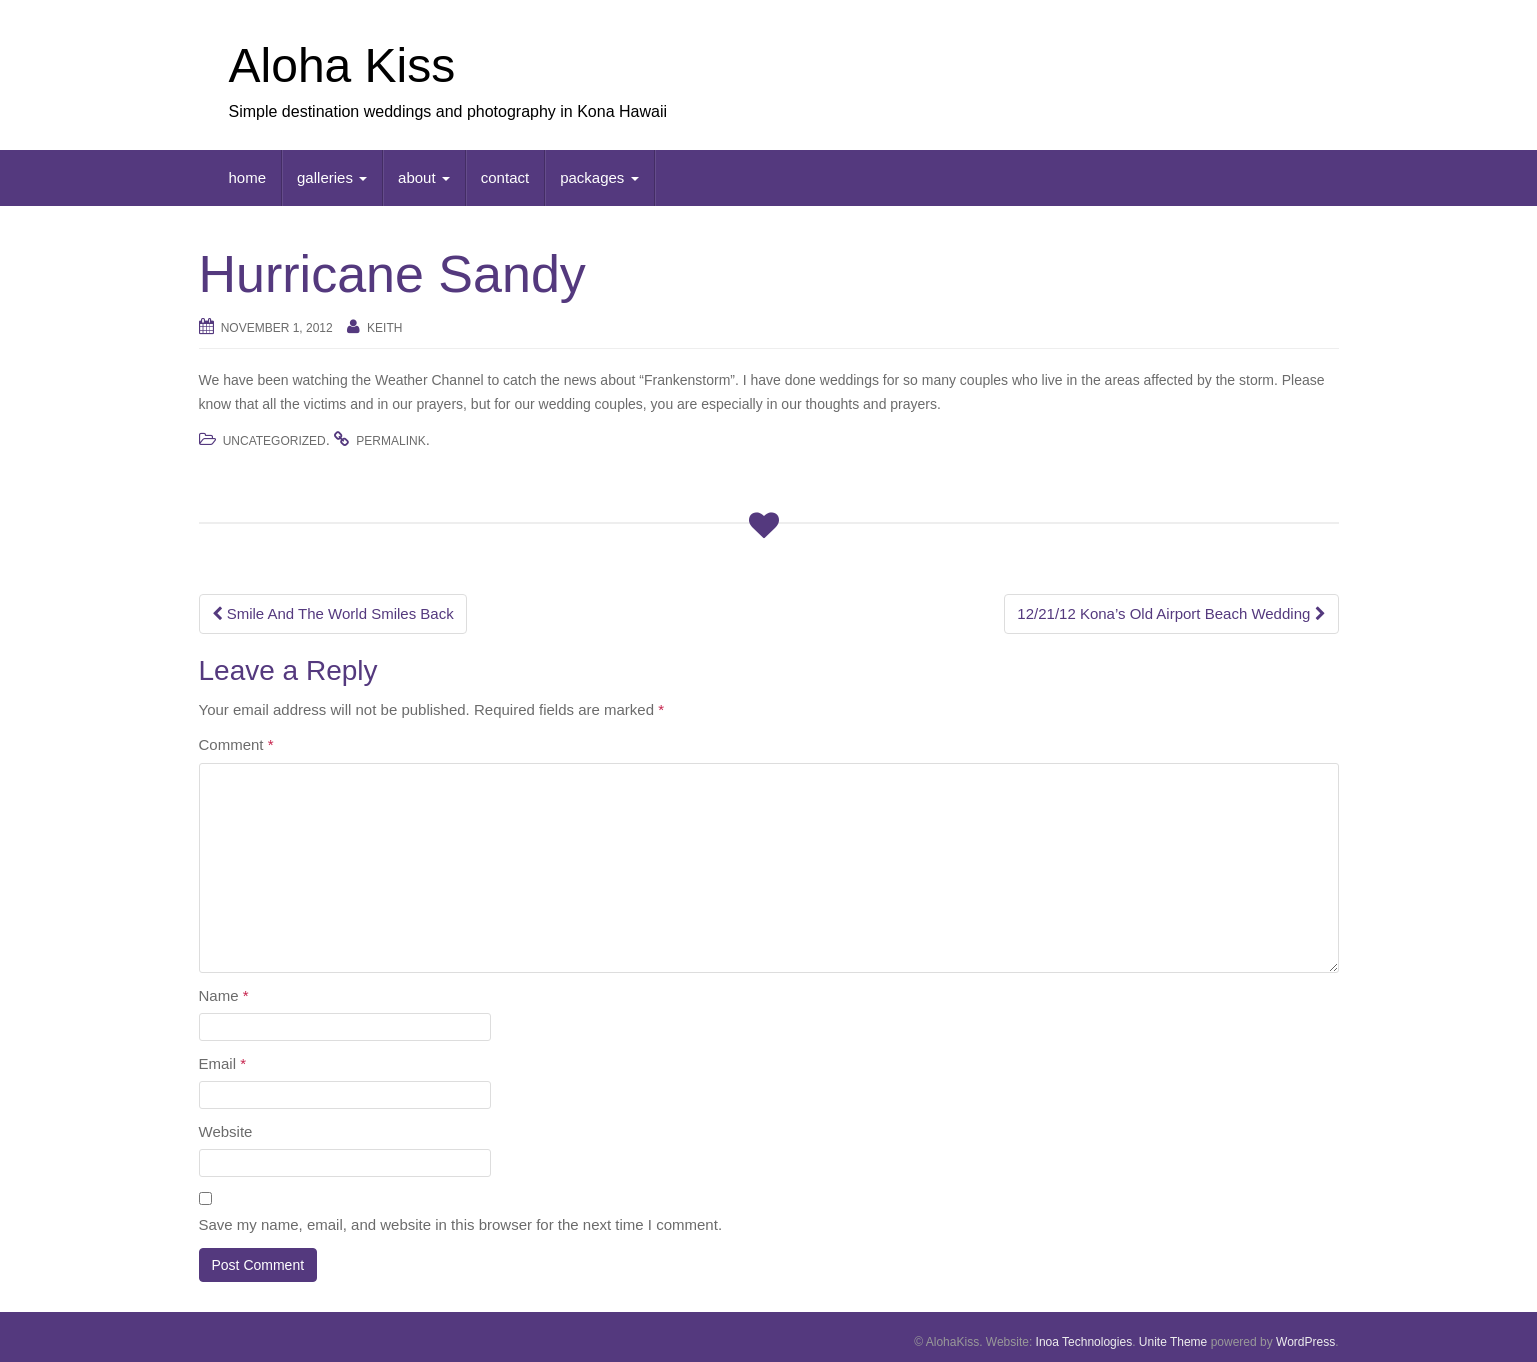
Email (223, 1063)
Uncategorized (274, 441)
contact (505, 177)
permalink (390, 441)
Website (226, 1131)
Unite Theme (1173, 1342)
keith (384, 328)
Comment (236, 744)
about (424, 177)
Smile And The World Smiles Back (333, 613)
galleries (332, 177)
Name (224, 995)
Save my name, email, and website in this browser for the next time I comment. (461, 1224)
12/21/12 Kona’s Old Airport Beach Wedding (1171, 613)
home (248, 177)
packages (599, 177)
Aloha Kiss (342, 65)
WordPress (1305, 1342)
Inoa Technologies (1084, 1342)
